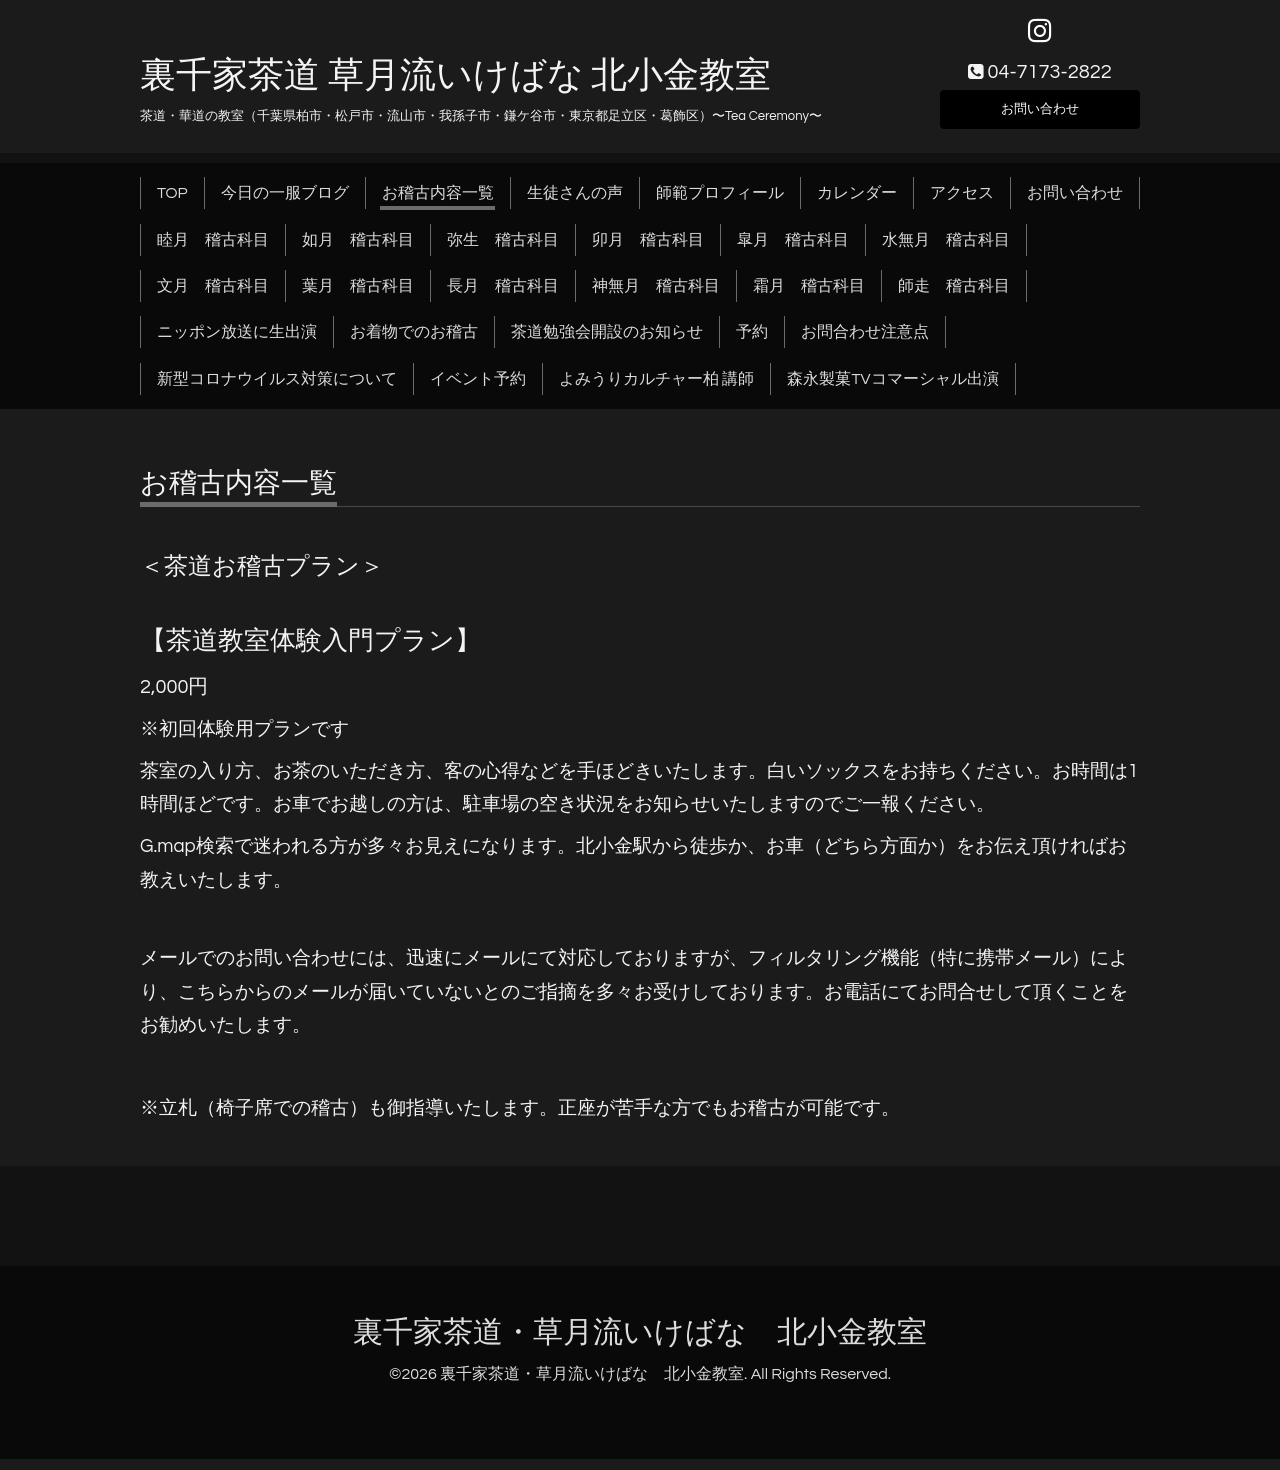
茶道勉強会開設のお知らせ (607, 343)
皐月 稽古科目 (793, 250)
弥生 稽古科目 (503, 250)
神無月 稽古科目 (656, 297)
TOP (172, 204)
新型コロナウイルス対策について (277, 390)
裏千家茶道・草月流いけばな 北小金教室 (640, 1343)
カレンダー (857, 204)
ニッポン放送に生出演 (237, 343)
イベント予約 (478, 390)
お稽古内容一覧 (438, 204)
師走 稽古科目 (954, 297)
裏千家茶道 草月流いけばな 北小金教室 (455, 87)
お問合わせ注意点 (865, 343)
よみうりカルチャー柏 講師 (656, 390)
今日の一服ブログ (285, 204)
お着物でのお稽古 (414, 343)
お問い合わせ (1040, 116)
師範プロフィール (720, 204)
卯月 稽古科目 (648, 250)
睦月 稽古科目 (213, 250)
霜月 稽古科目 (809, 297)
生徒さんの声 (575, 204)
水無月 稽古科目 (946, 250)
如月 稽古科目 (358, 250)
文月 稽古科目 (213, 297)
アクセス (962, 204)
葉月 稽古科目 (358, 297)
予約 (752, 343)
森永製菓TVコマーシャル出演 (892, 390)
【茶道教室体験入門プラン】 (310, 652)
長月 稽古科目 (503, 297)
